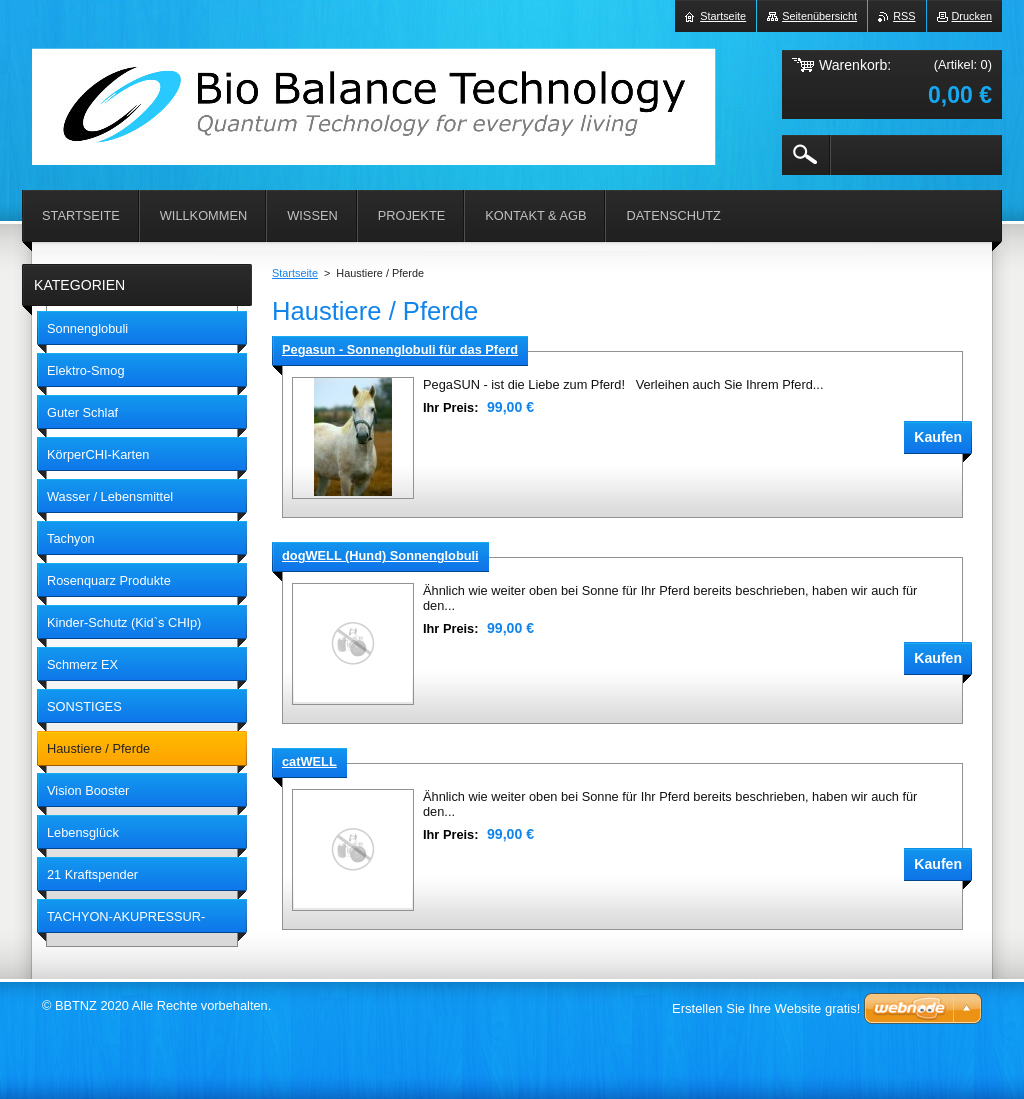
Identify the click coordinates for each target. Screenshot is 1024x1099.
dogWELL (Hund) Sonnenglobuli (380, 555)
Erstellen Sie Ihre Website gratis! (766, 1008)
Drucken (972, 16)
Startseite (295, 273)
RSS (904, 16)
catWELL (309, 761)
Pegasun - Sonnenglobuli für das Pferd (400, 349)
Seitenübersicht (819, 16)
